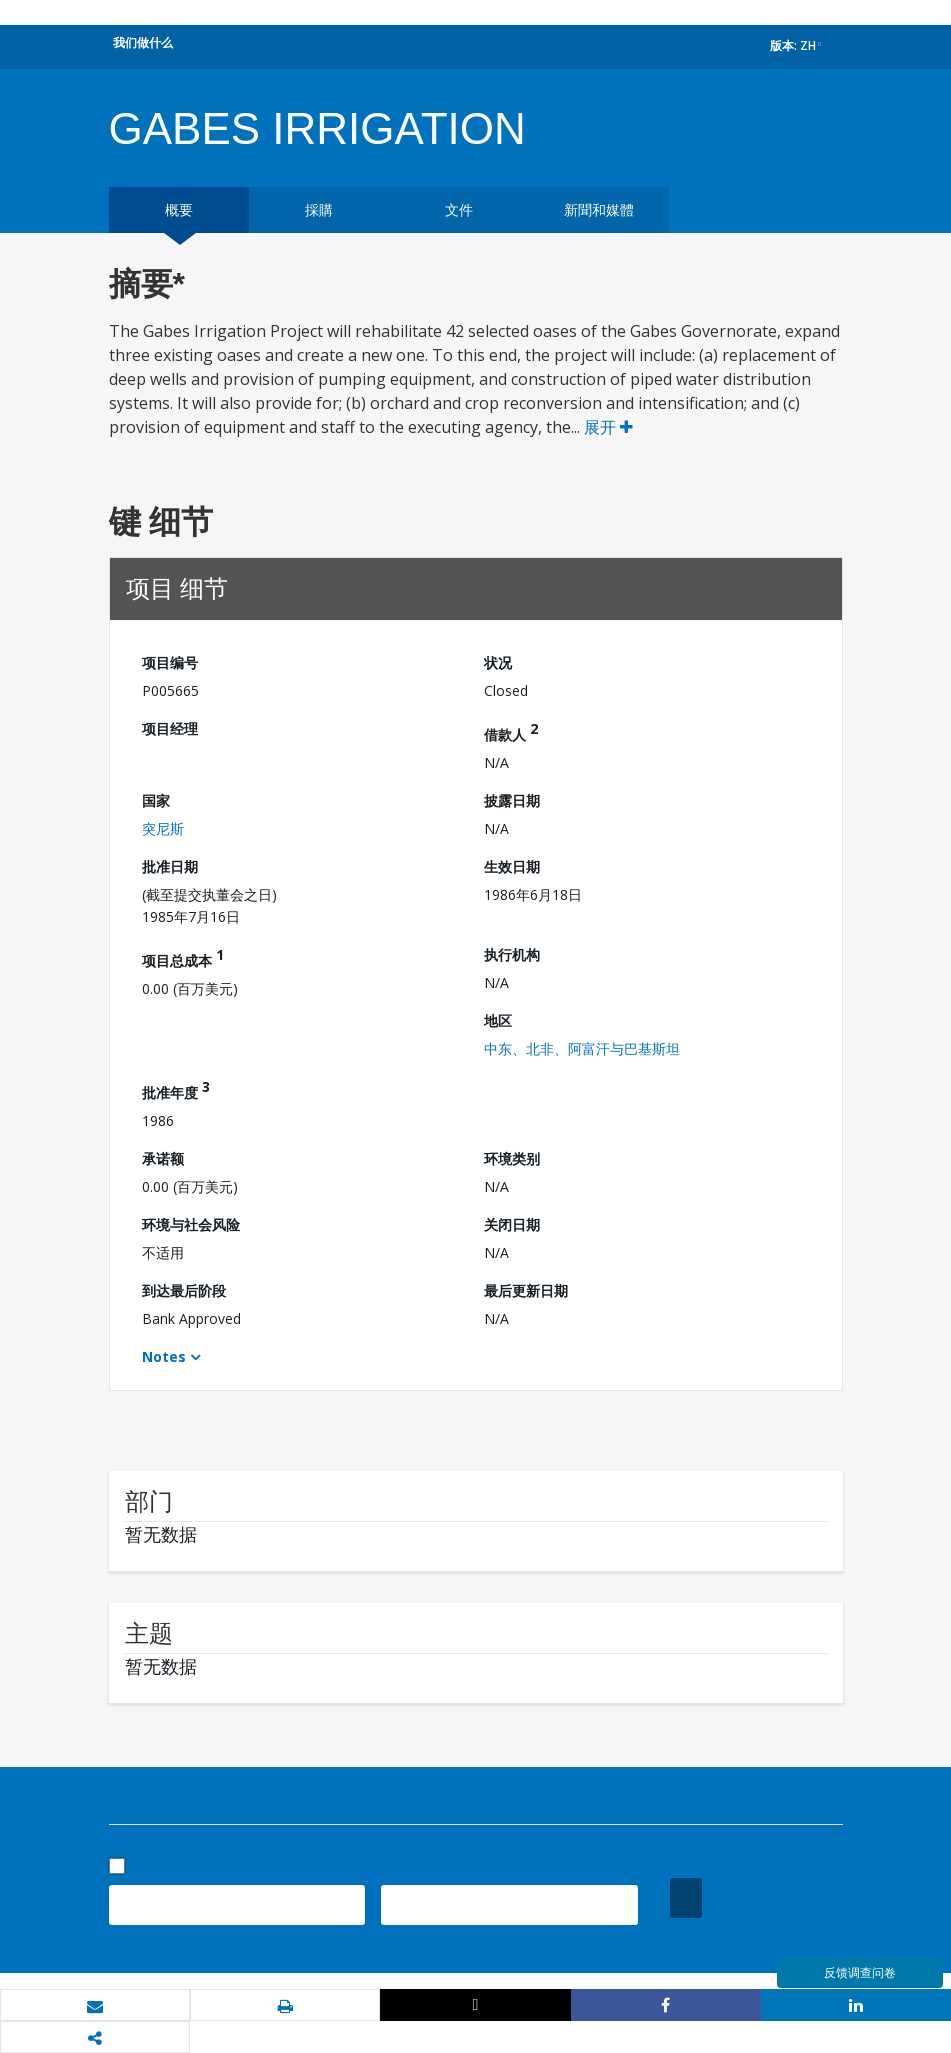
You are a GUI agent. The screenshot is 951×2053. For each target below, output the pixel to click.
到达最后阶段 (184, 1290)
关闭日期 (512, 1224)
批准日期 (170, 866)
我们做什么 (143, 42)
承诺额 (163, 1158)
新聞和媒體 (599, 209)
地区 (498, 1020)
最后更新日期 (526, 1290)
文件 (459, 209)
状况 (498, 662)
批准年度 (176, 1089)
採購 (319, 209)
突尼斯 (163, 828)
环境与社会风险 (191, 1224)
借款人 (511, 731)
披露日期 (512, 800)
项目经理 (170, 728)
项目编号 (170, 662)
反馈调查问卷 (860, 1972)
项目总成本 (183, 957)
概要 (179, 209)
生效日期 (512, 866)
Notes (164, 1356)
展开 (608, 427)
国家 (156, 800)
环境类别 (512, 1158)
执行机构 (512, 954)
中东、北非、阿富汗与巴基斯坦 (582, 1048)
